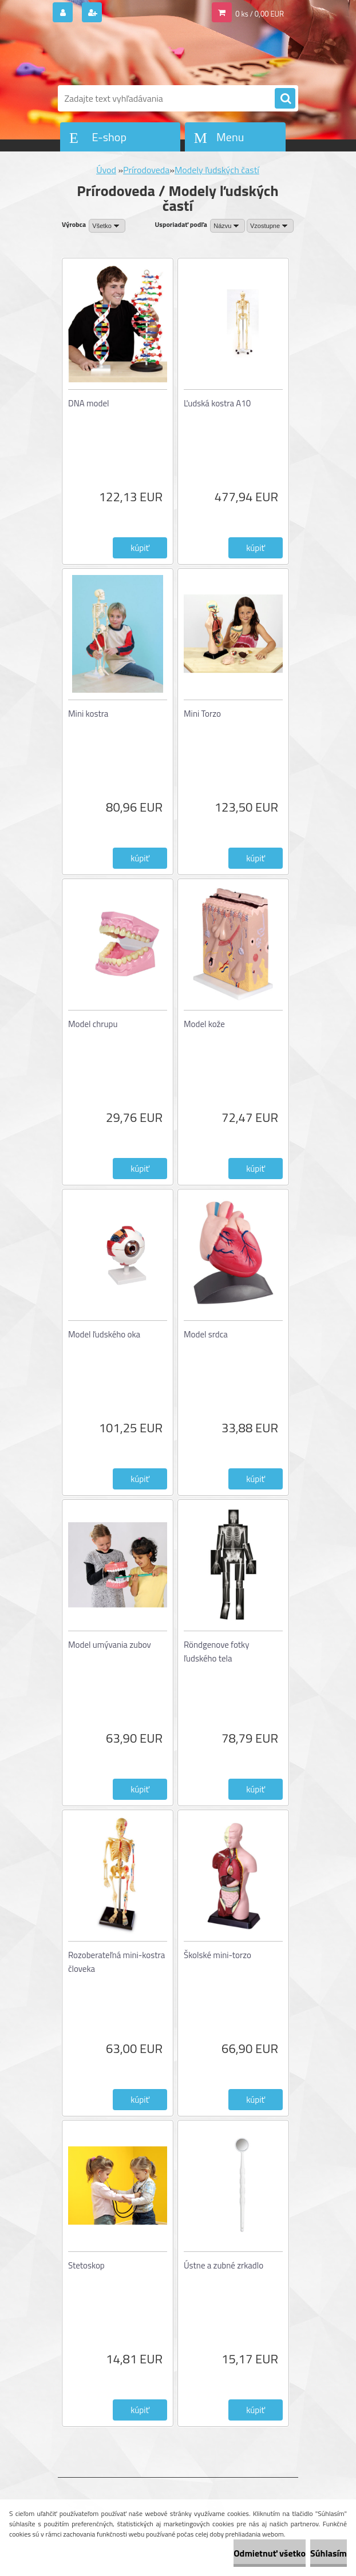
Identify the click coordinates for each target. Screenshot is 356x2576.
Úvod (106, 170)
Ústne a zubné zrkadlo (223, 2265)
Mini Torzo (202, 713)
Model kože (204, 1024)
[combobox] (227, 226)
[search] (285, 99)
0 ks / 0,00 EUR (259, 13)
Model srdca (206, 1334)
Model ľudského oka (104, 1334)
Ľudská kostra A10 (217, 403)
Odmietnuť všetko (270, 2553)
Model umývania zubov (109, 1644)
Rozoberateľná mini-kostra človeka (116, 1961)
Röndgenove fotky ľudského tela (216, 1651)
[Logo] (136, 55)
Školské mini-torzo (217, 1955)
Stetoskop (86, 2265)
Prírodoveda (146, 170)
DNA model (88, 403)
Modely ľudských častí (217, 170)
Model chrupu (92, 1024)
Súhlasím (328, 2553)
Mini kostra (88, 713)
